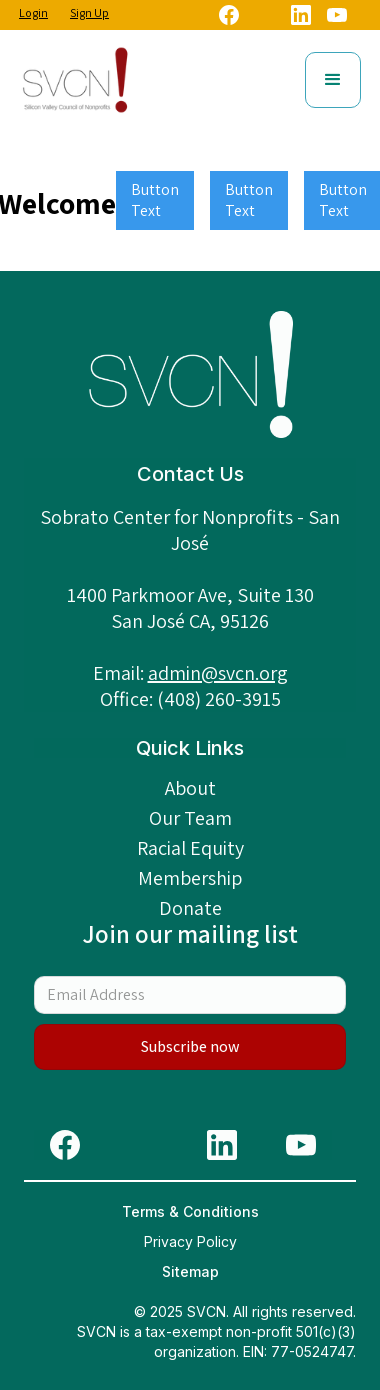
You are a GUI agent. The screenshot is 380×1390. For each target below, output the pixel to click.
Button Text (155, 200)
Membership (190, 878)
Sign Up (89, 12)
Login (33, 12)
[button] (333, 80)
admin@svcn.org (218, 673)
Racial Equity (190, 848)
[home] (74, 80)
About (190, 788)
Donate (190, 908)
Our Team (190, 818)
